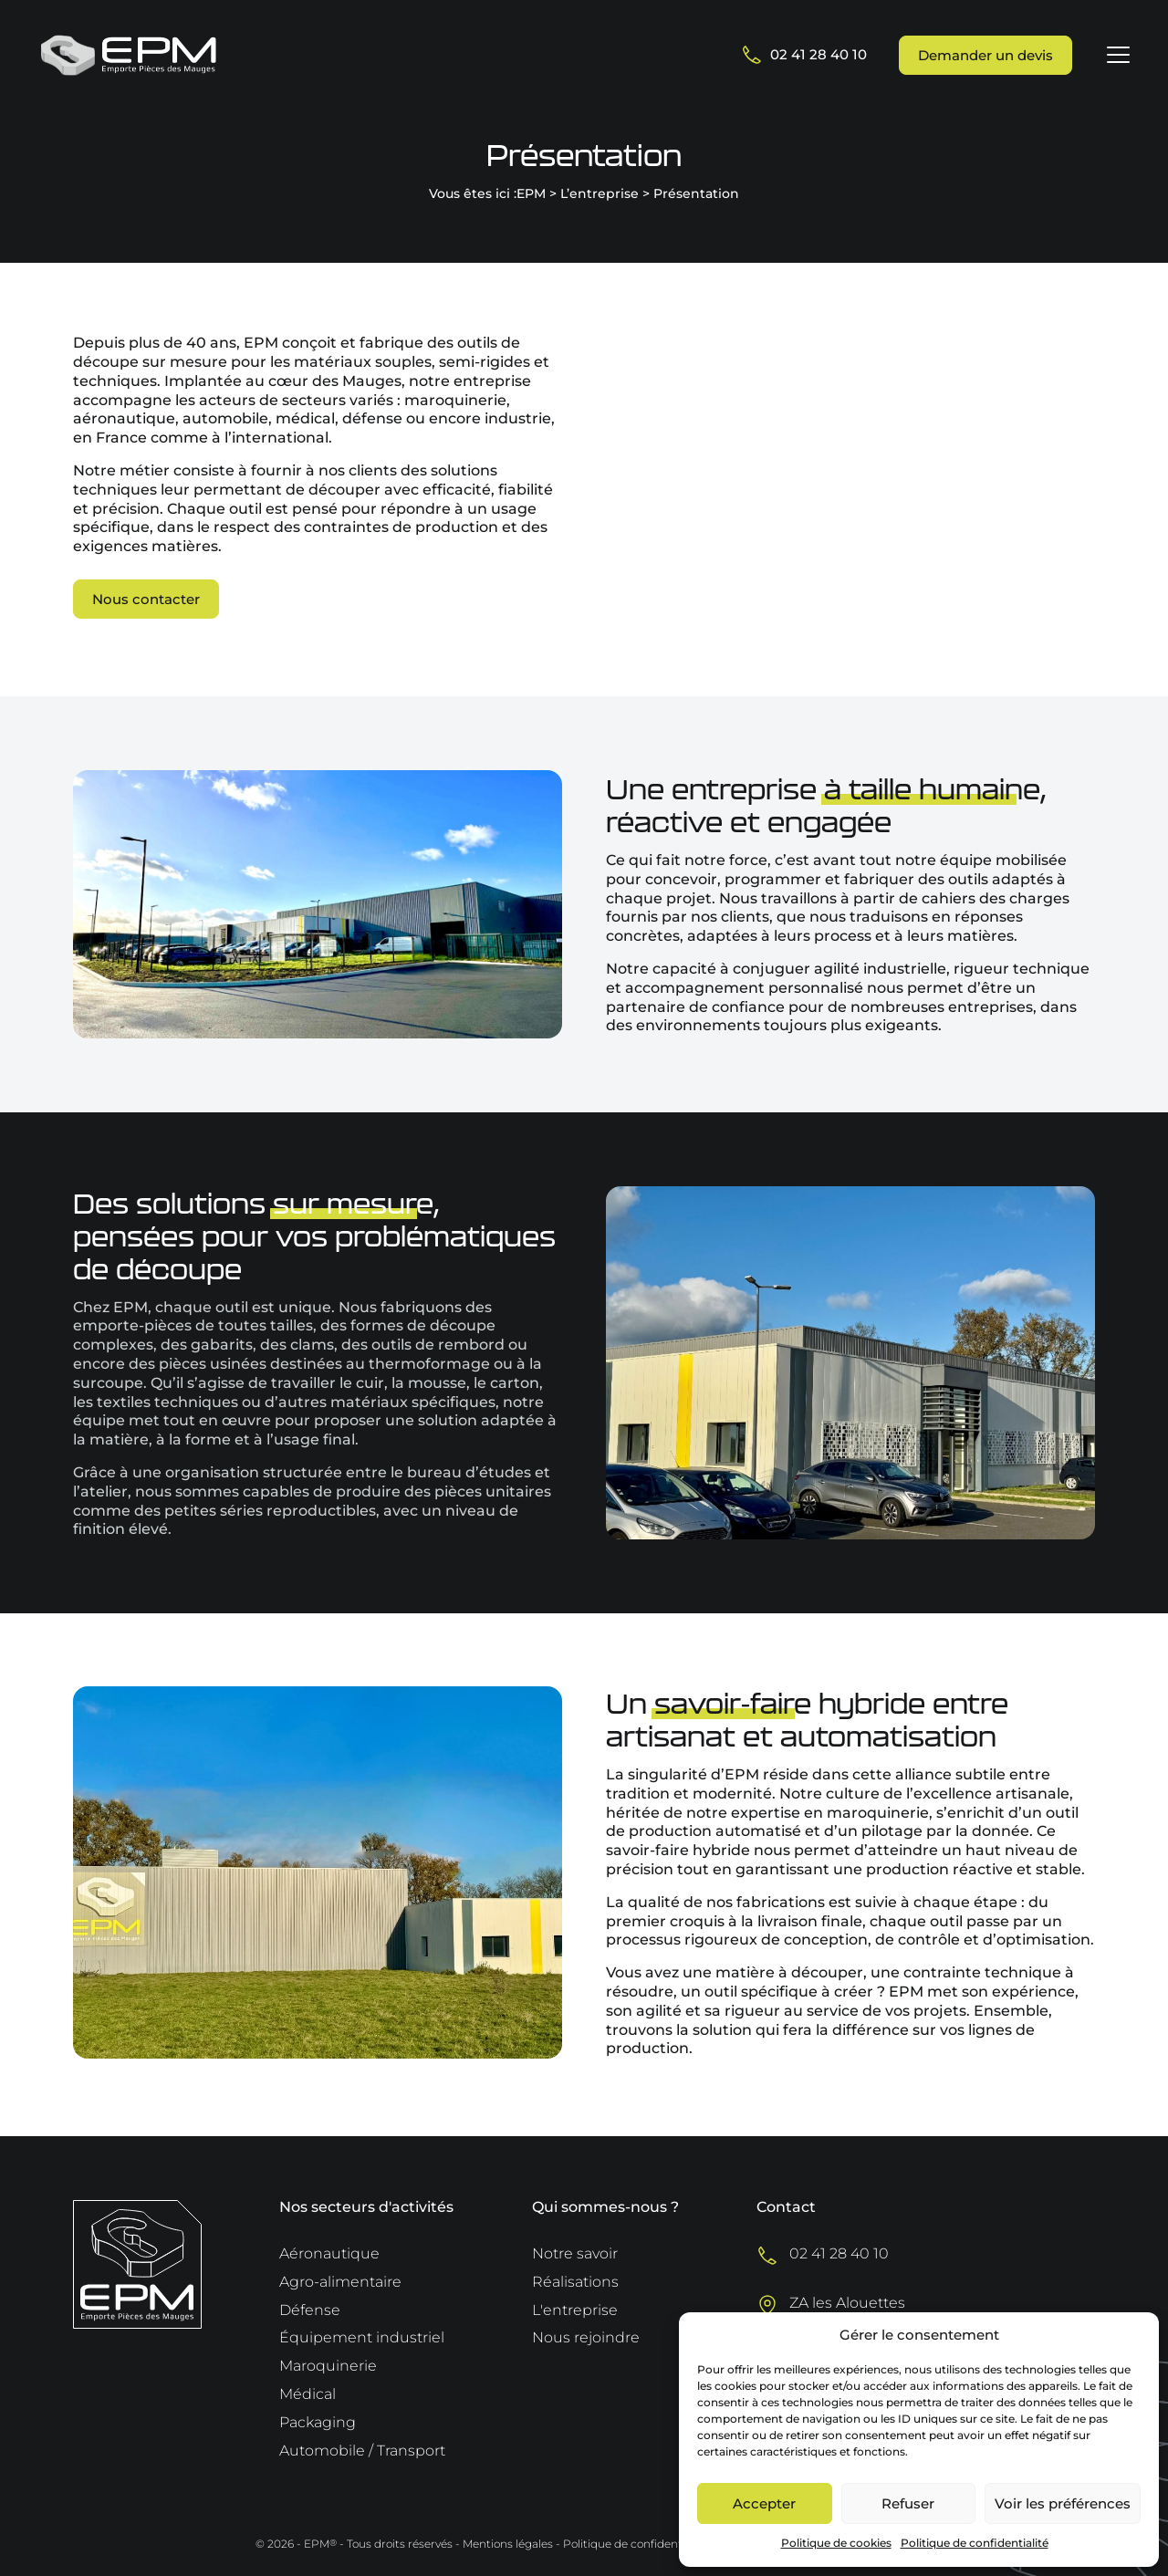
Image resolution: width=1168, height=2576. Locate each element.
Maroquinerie (328, 2365)
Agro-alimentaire (340, 2281)
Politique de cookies (836, 2543)
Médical (307, 2394)
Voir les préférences (1063, 2503)
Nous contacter (146, 599)
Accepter (764, 2503)
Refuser (907, 2503)
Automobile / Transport (362, 2450)
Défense (309, 2310)
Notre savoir (575, 2253)
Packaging (317, 2422)
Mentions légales (508, 2544)
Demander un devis (985, 55)
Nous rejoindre (586, 2337)
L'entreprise (575, 2310)
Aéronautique (329, 2253)
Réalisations (575, 2281)
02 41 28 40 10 (805, 55)
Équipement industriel (361, 2337)
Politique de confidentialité (974, 2543)
